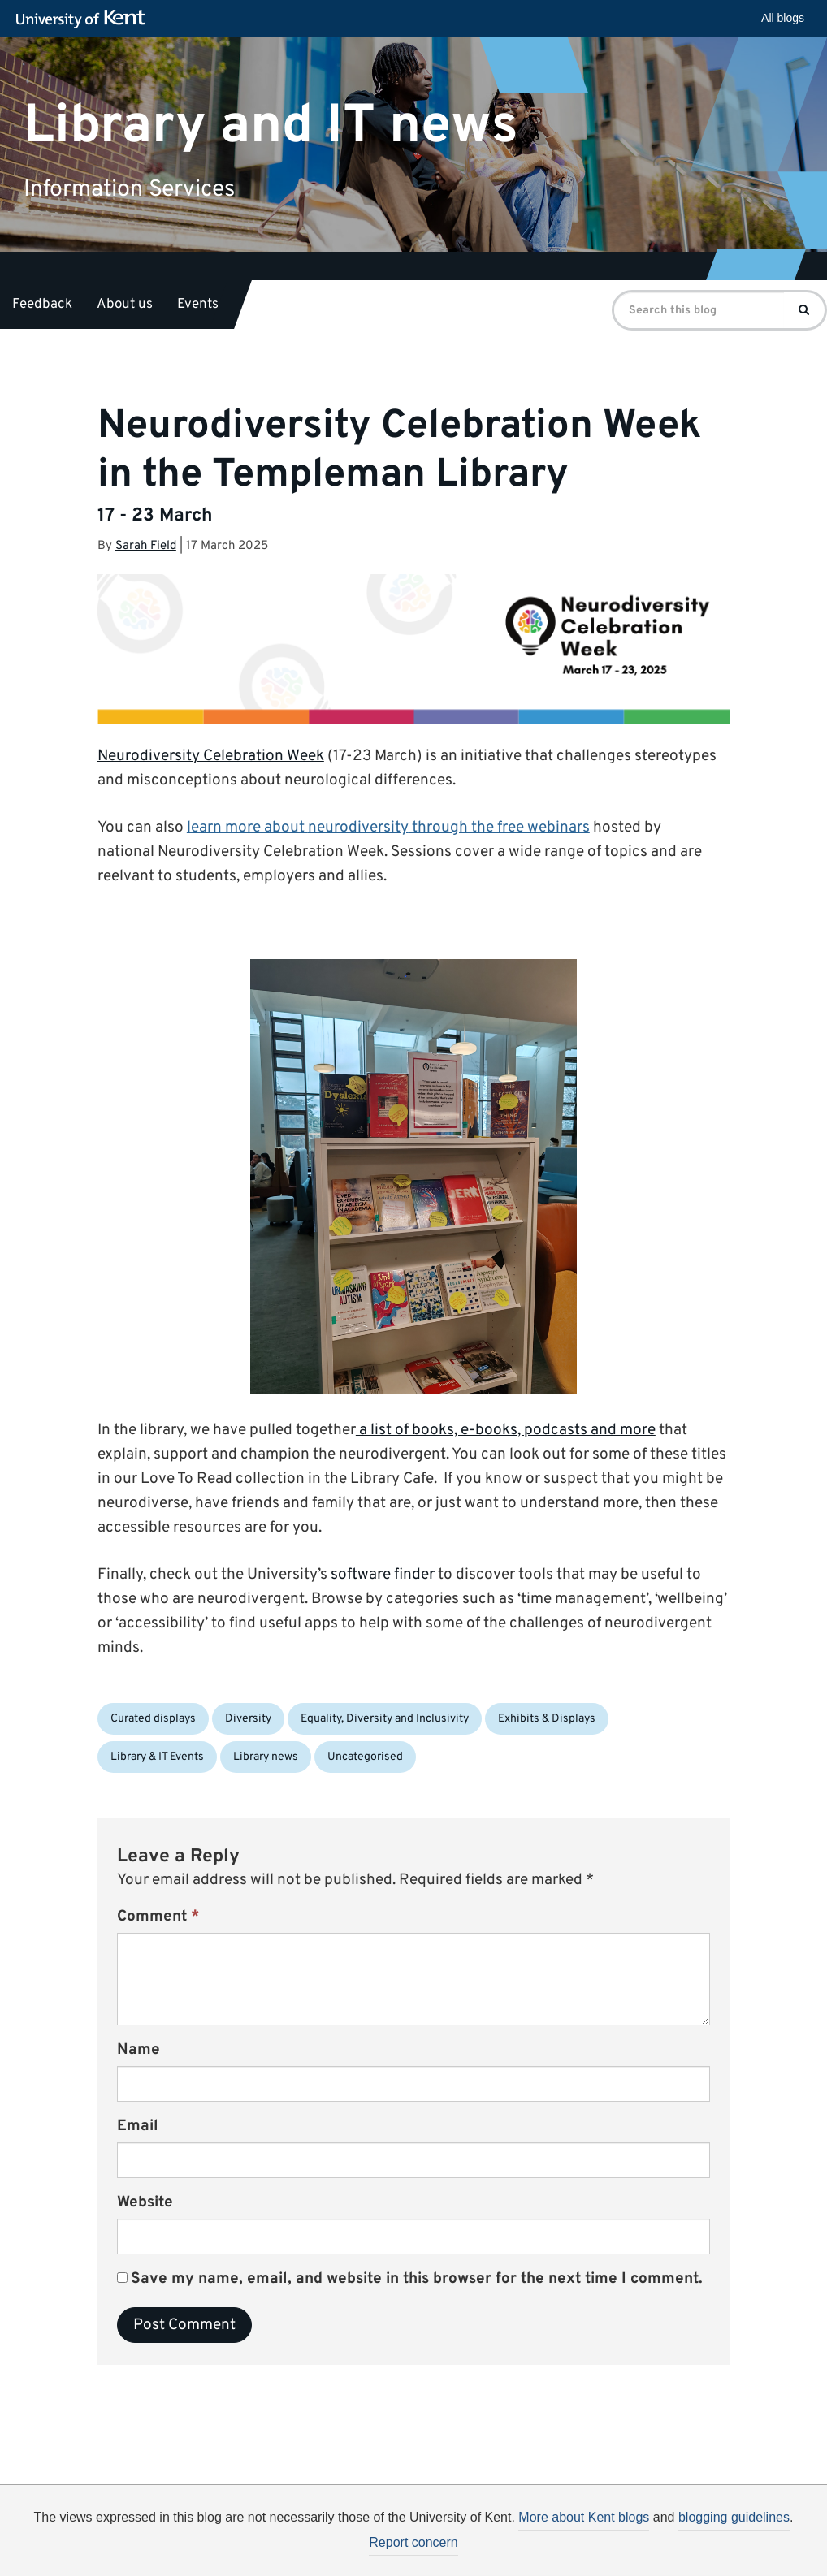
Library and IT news (271, 125)
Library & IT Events (157, 1757)
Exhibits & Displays (546, 1719)
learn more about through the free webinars (388, 827)
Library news (265, 1757)
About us (125, 304)
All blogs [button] (782, 17)
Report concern (413, 2542)
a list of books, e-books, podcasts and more (506, 1430)
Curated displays (153, 1719)
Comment (158, 1916)
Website (145, 2202)
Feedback (42, 304)
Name (138, 2050)
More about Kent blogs (583, 2517)
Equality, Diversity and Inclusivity (385, 1719)
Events (198, 304)
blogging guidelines (734, 2517)
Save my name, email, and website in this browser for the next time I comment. (417, 2279)
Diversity (248, 1719)
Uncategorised (365, 1757)
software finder (383, 1574)
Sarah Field (145, 546)
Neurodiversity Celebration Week (210, 756)
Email (137, 2126)
